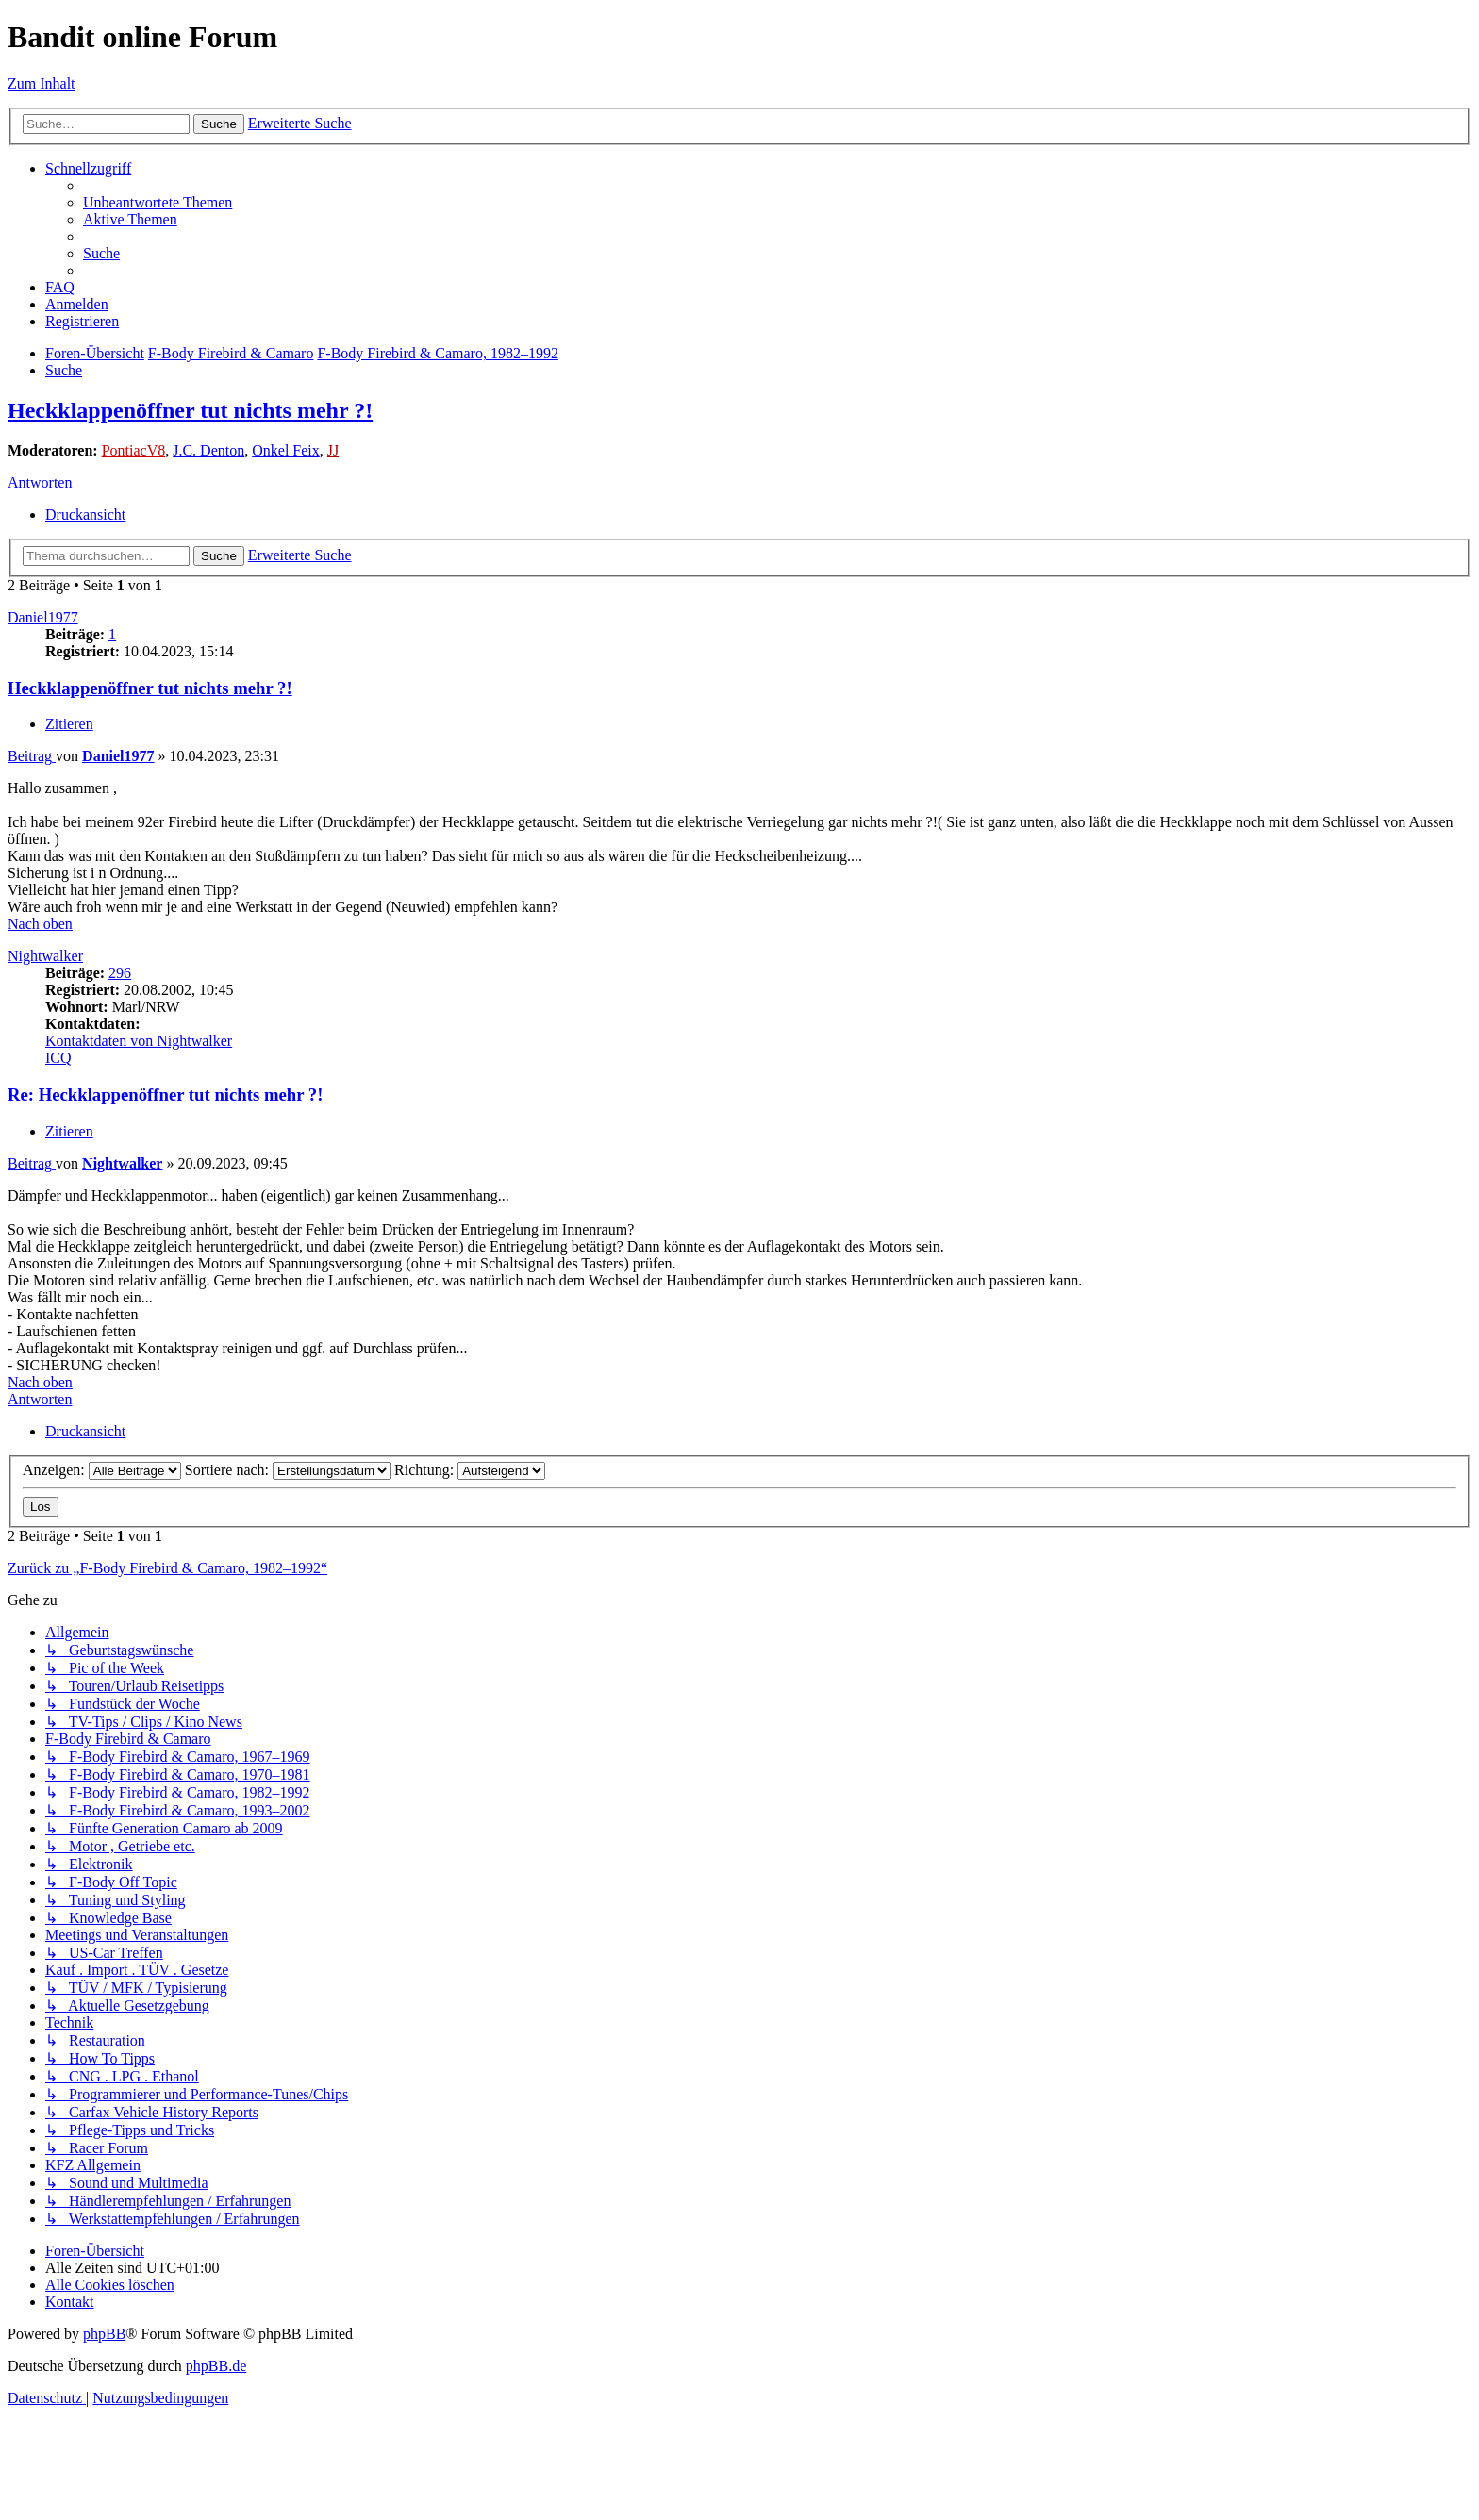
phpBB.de (216, 2366)
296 (119, 973)
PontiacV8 (134, 450)
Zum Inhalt (41, 83)
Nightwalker (45, 956)
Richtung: (469, 1470)
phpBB (104, 2334)
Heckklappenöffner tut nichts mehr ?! (190, 410)
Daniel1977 (43, 617)
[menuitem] (157, 202)
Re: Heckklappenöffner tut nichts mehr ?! (165, 1094)
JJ (333, 450)
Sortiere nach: (288, 1470)
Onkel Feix (286, 450)
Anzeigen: (102, 1470)
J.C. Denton (208, 450)
